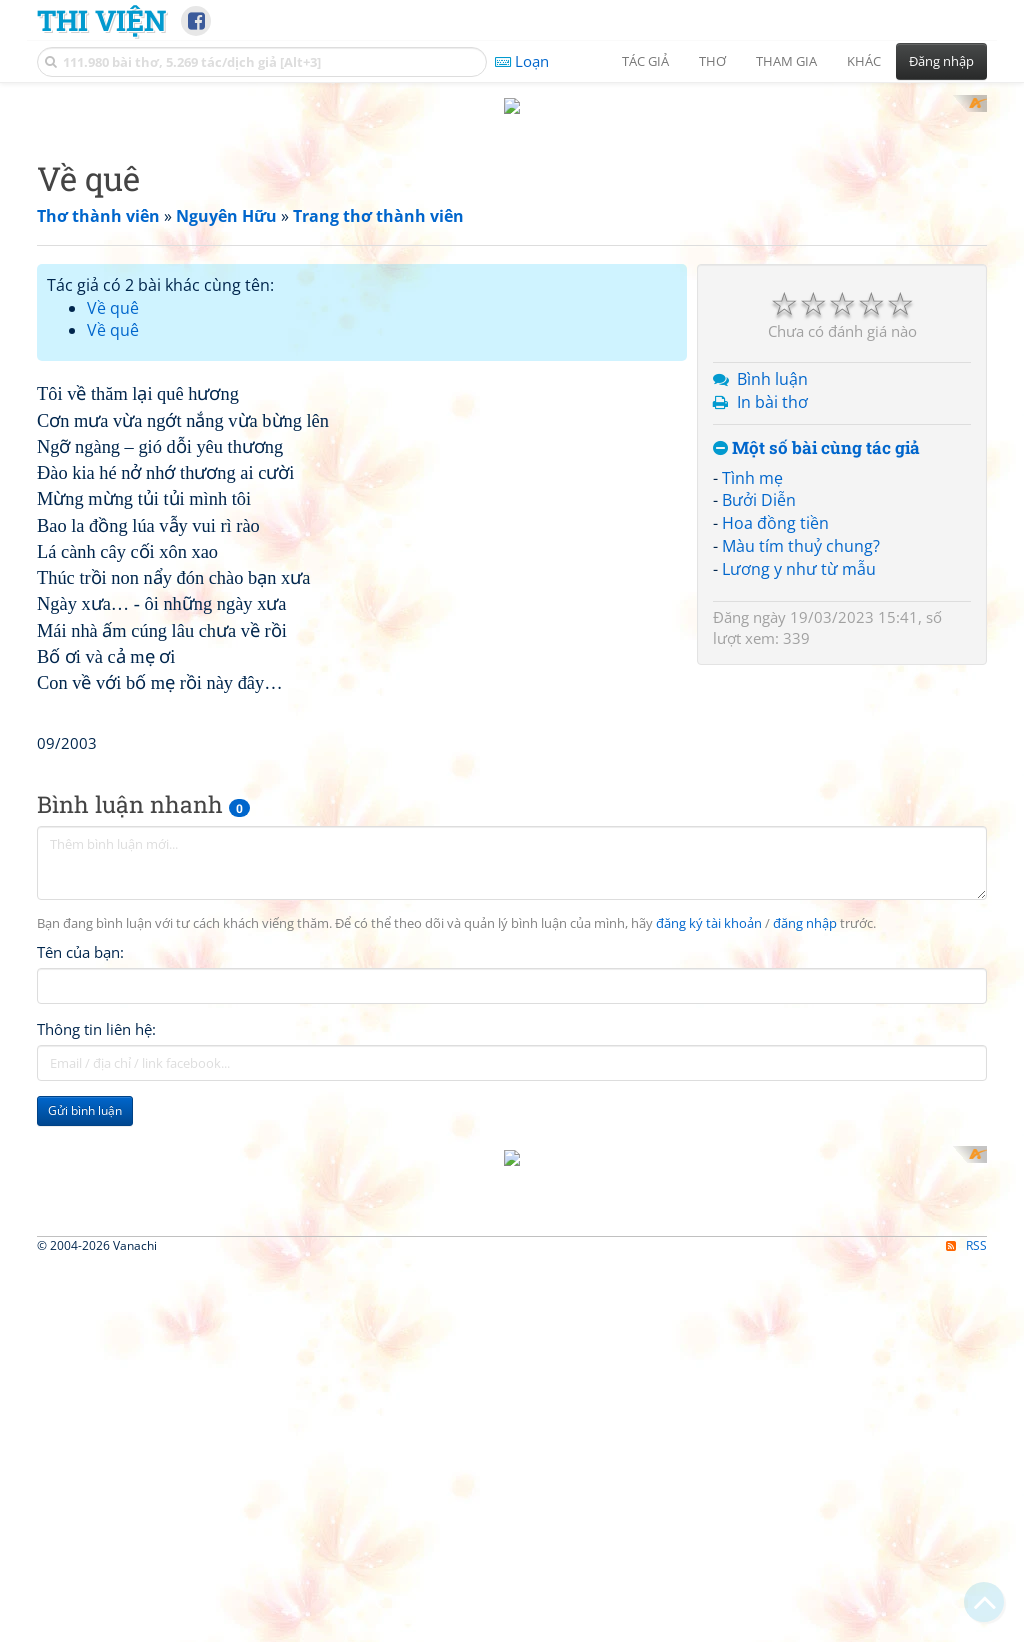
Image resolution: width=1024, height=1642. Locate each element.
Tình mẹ (752, 459)
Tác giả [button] (645, 61)
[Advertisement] (362, 493)
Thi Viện (101, 20)
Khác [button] (864, 61)
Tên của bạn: (80, 1213)
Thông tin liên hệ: (96, 1290)
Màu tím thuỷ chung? (801, 528)
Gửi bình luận (85, 1371)
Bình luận (772, 361)
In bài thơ (772, 384)
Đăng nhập (941, 61)
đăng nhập (805, 1184)
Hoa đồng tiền (775, 505)
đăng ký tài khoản (709, 1184)
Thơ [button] (712, 61)
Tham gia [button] (786, 61)
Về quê (113, 289)
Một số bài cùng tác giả (816, 429)
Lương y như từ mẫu (799, 550)
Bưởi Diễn (759, 482)
